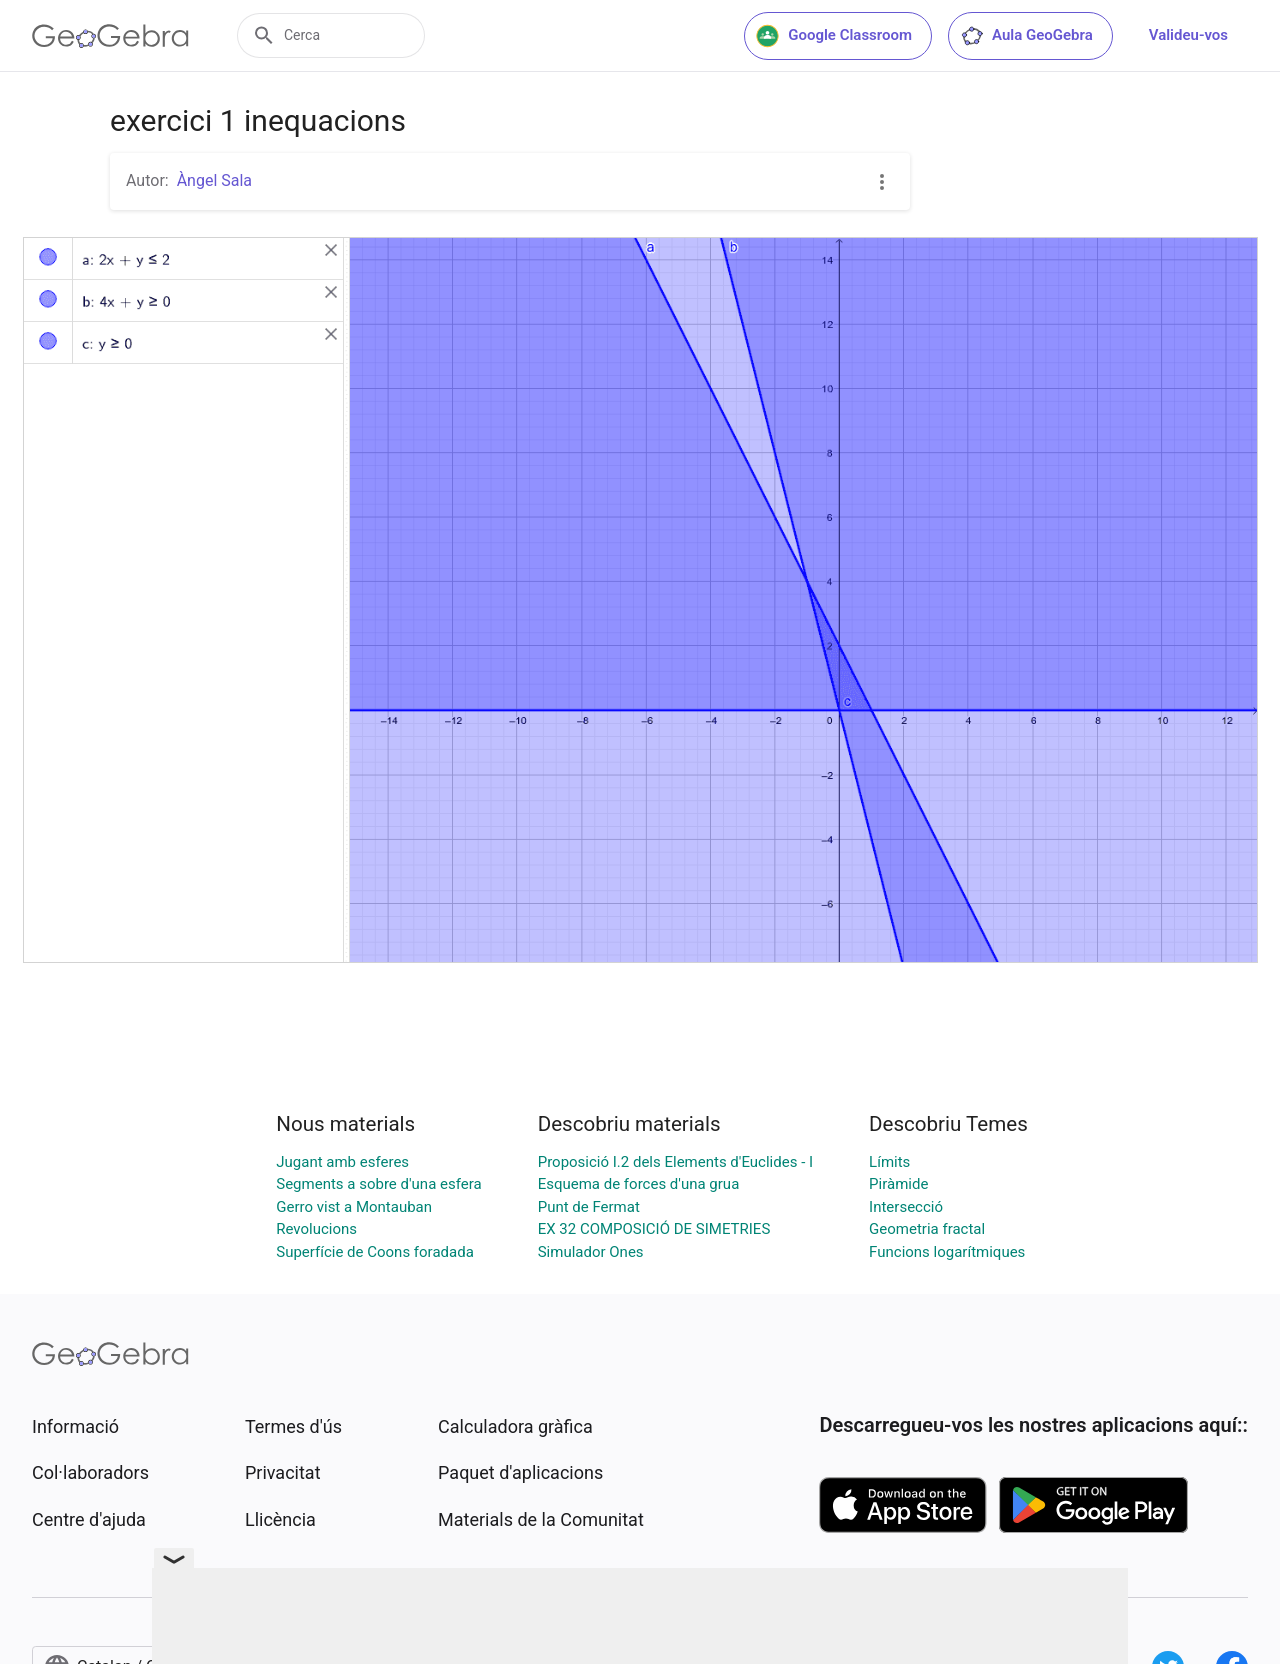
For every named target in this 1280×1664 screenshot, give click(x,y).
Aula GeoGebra (1026, 36)
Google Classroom (834, 36)
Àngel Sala (214, 180)
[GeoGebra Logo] (110, 36)
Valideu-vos (1188, 35)
